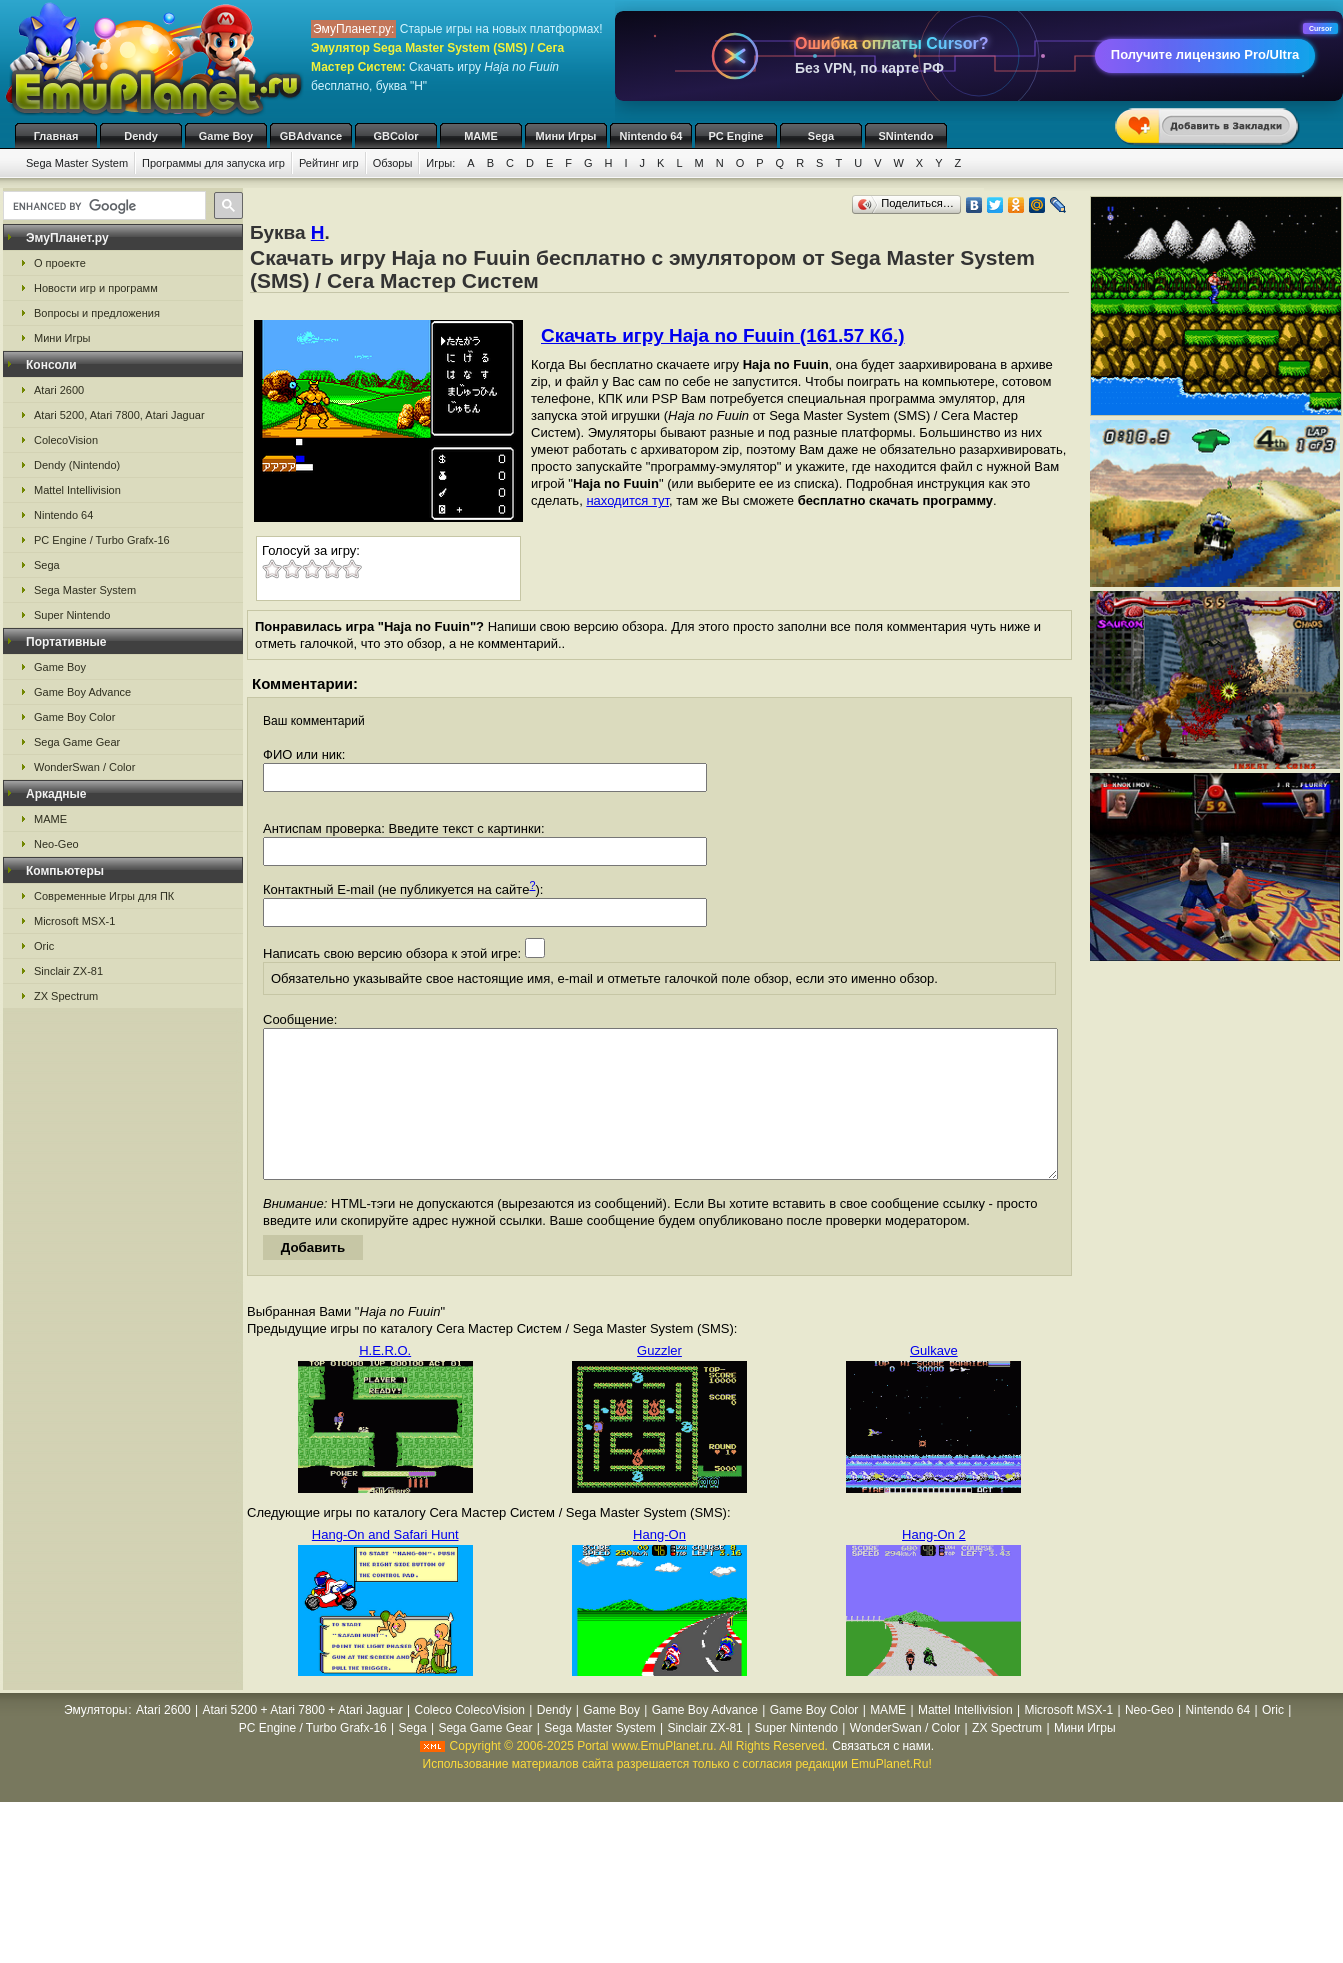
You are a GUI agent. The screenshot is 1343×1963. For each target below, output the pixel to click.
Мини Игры (566, 136)
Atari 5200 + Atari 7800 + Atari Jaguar (303, 1740)
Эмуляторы (95, 1740)
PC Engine (735, 136)
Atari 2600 (59, 390)
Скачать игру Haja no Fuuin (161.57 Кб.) (723, 335)
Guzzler (659, 1380)
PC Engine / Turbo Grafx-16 (102, 540)
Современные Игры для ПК (104, 896)
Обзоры (393, 163)
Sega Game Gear (77, 742)
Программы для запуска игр (213, 163)
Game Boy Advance (82, 692)
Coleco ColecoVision (469, 1740)
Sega (821, 136)
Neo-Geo (56, 844)
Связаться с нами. (883, 1776)
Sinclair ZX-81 (68, 971)
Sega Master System (77, 163)
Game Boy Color (74, 717)
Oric (44, 946)
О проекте (60, 263)
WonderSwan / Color (84, 767)
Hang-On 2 (934, 1564)
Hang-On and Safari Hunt (385, 1564)
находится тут (627, 500)
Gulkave (934, 1380)
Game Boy (226, 136)
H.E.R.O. (385, 1380)
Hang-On (659, 1564)
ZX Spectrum (66, 996)
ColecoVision (66, 440)
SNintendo (906, 136)
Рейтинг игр (329, 163)
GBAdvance (311, 136)
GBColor (395, 136)
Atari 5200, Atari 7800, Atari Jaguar (119, 415)
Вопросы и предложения (97, 313)
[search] (102, 206)
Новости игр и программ (96, 288)
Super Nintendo (72, 615)
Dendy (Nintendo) (77, 465)
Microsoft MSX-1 (74, 921)
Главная (56, 136)
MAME (481, 136)
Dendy (141, 136)
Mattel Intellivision (77, 490)
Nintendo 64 (651, 136)
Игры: (440, 163)
